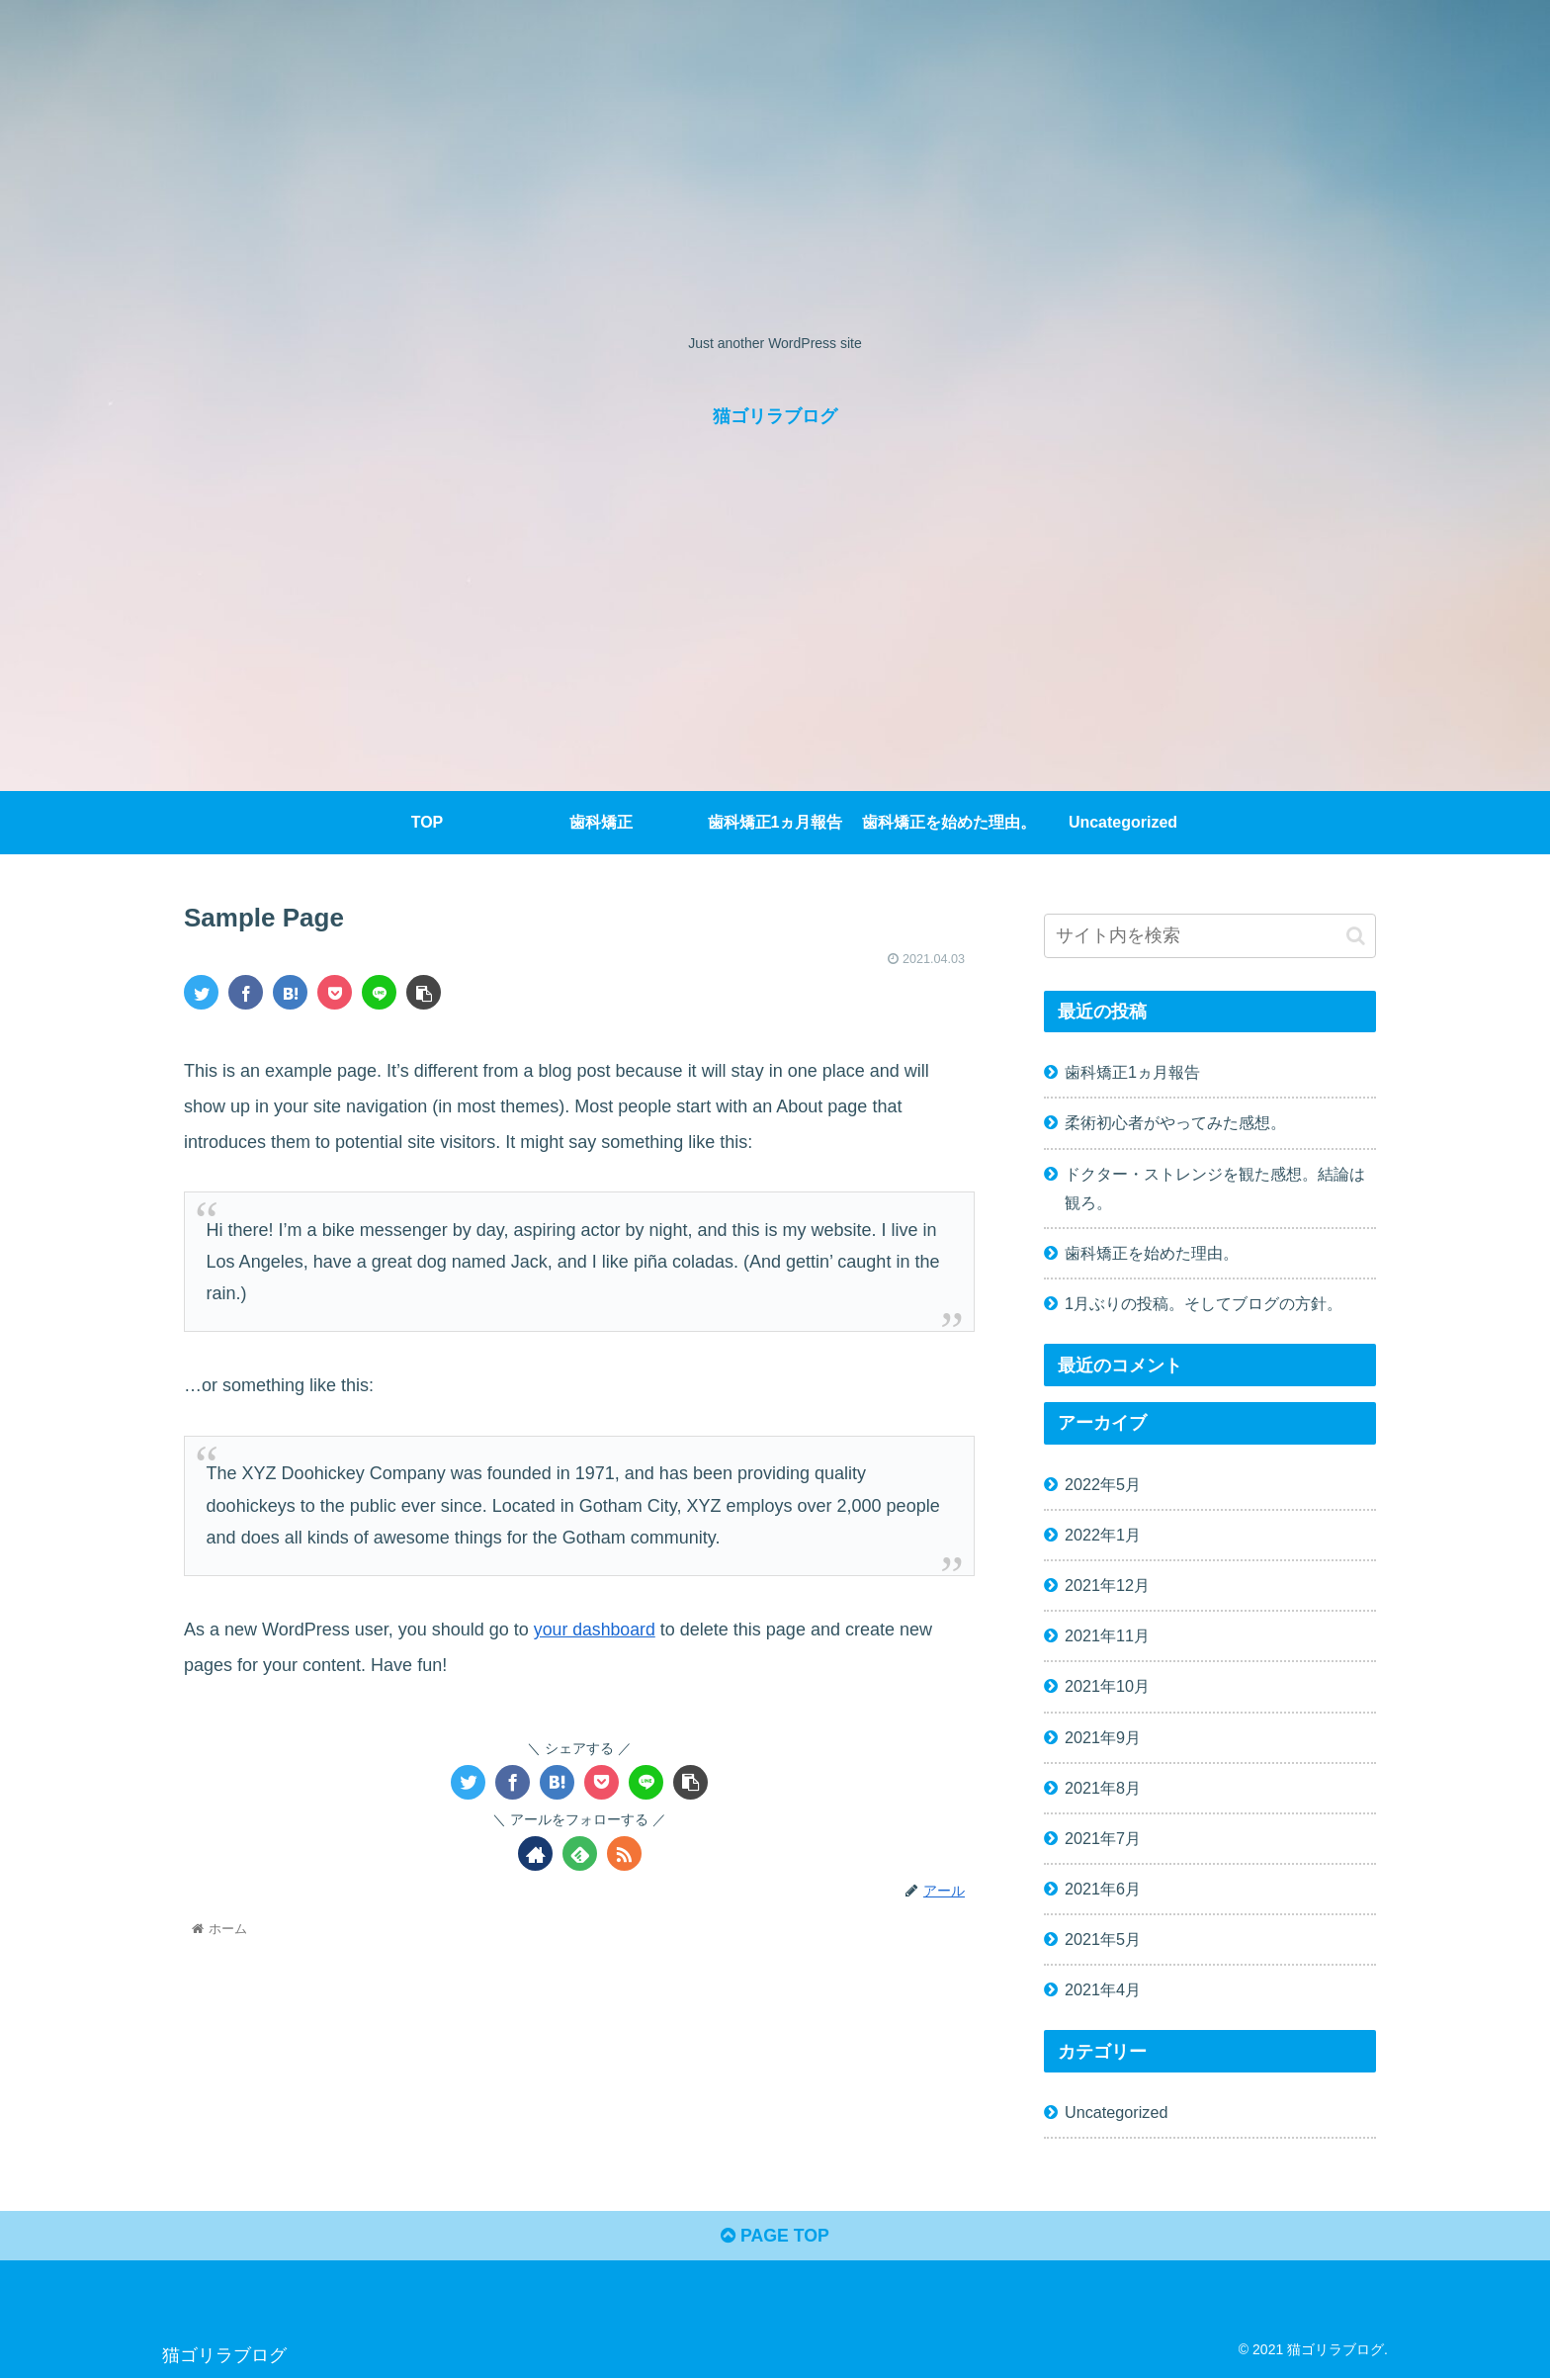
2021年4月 (1103, 1989)
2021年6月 (1103, 1888)
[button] (1355, 936)
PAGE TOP (774, 2238)
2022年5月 (1103, 1484)
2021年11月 (1107, 1635)
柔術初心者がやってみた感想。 (1175, 1122)
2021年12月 (1107, 1585)
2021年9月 (1103, 1737)
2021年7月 (1103, 1838)
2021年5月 (1103, 1939)
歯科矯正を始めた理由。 (1152, 1253)
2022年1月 (1103, 1534)
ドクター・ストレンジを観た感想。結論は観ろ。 (1215, 1188)
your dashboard (595, 1629)
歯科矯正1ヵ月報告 (1132, 1072)
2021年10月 (1107, 1686)
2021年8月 (1103, 1788)
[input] (1210, 936)
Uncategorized (1116, 2112)
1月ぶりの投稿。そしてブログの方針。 (1203, 1303)
